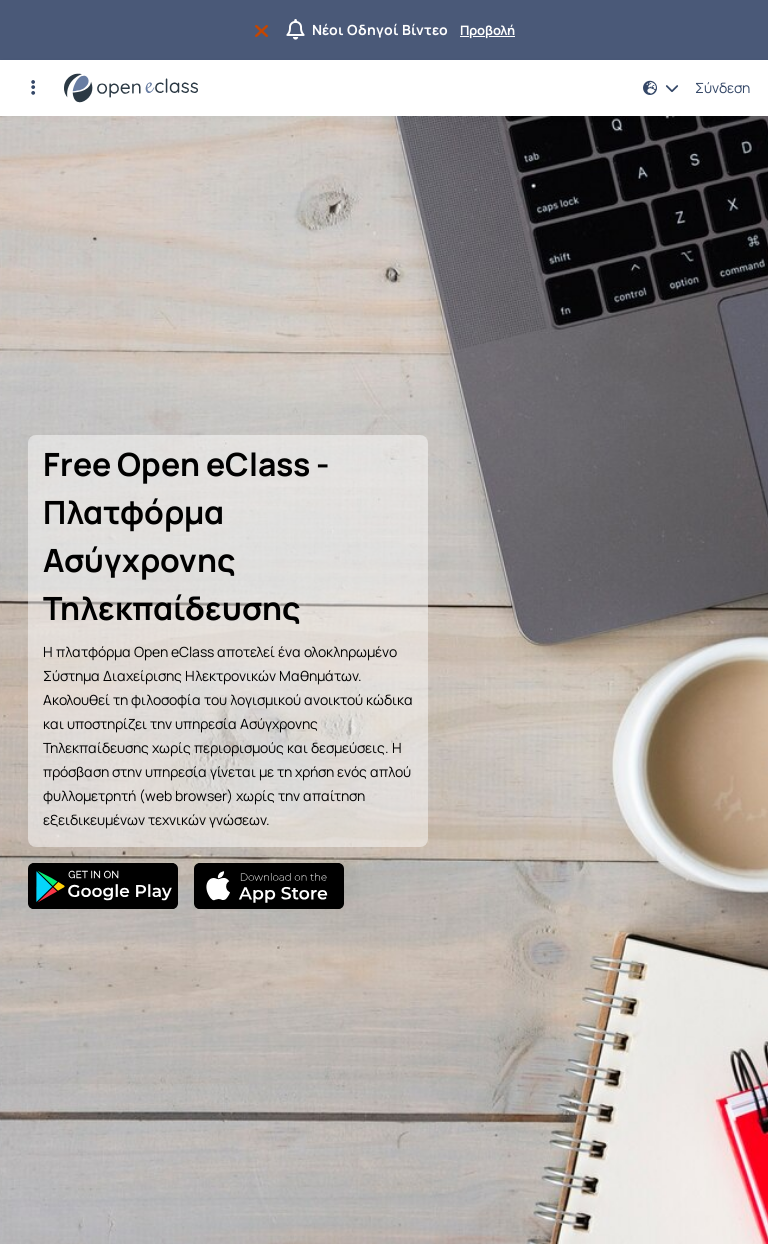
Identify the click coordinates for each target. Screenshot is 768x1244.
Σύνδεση (722, 88)
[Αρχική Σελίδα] (131, 88)
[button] (33, 88)
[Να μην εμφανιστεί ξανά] (265, 30)
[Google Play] (103, 886)
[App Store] (269, 886)
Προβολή (487, 30)
